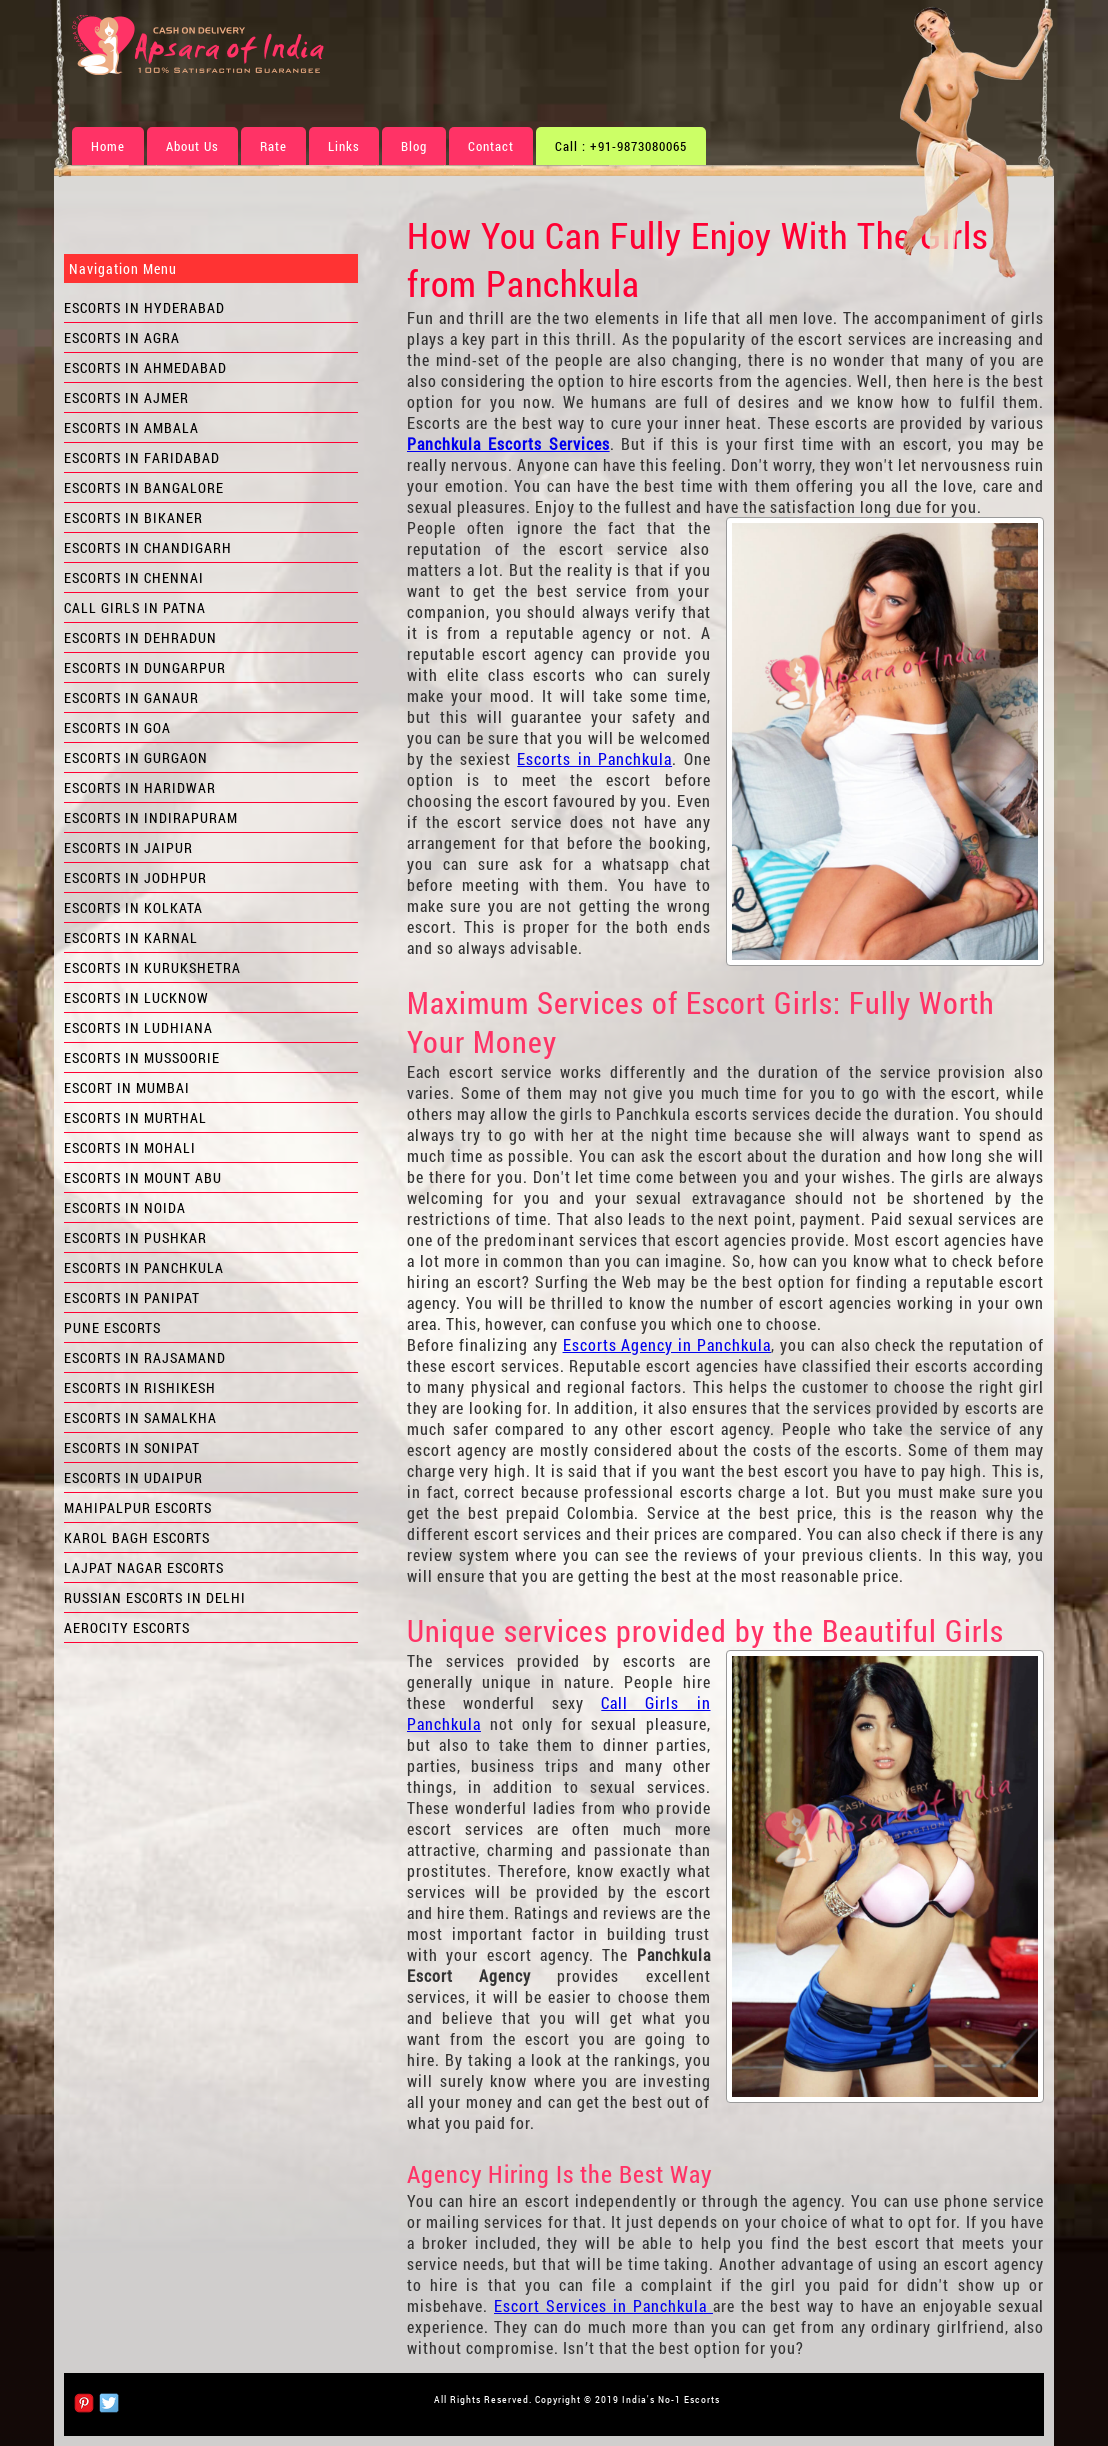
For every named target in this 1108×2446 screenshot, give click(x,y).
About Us (192, 146)
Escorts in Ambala (131, 427)
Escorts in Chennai (134, 577)
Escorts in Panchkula (594, 758)
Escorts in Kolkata (133, 907)
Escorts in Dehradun (140, 637)
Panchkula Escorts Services (508, 443)
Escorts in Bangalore (144, 487)
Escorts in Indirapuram (151, 817)
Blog (414, 146)
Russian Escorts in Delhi (155, 1597)
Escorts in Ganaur (131, 697)
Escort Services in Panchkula (603, 2305)
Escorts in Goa (117, 727)
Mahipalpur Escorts (138, 1507)
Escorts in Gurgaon (136, 757)
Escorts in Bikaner (133, 517)
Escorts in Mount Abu (143, 1177)
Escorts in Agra (122, 337)
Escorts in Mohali (130, 1147)
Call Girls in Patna (135, 607)
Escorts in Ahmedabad (145, 367)
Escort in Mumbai (127, 1087)
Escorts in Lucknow (136, 997)
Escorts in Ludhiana (138, 1027)
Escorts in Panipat (132, 1297)
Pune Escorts (112, 1327)
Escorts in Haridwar (140, 787)
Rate (273, 146)
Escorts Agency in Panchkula (667, 1344)
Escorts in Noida (125, 1207)
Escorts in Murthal (135, 1117)
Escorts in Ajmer (126, 397)
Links (344, 146)
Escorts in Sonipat (132, 1447)
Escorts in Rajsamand (145, 1357)
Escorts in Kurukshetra (152, 967)
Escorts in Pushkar (135, 1237)
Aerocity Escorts (127, 1627)
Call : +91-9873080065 (621, 146)
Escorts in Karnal (131, 937)
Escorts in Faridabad (142, 457)
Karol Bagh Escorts (137, 1537)
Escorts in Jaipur (128, 847)
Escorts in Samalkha (140, 1417)
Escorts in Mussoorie (142, 1057)
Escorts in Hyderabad (144, 307)
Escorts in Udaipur (133, 1477)
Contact (491, 146)
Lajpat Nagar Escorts (144, 1567)
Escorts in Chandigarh (148, 547)
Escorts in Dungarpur (145, 667)
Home (108, 146)
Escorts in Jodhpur (135, 877)
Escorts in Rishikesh (140, 1387)
